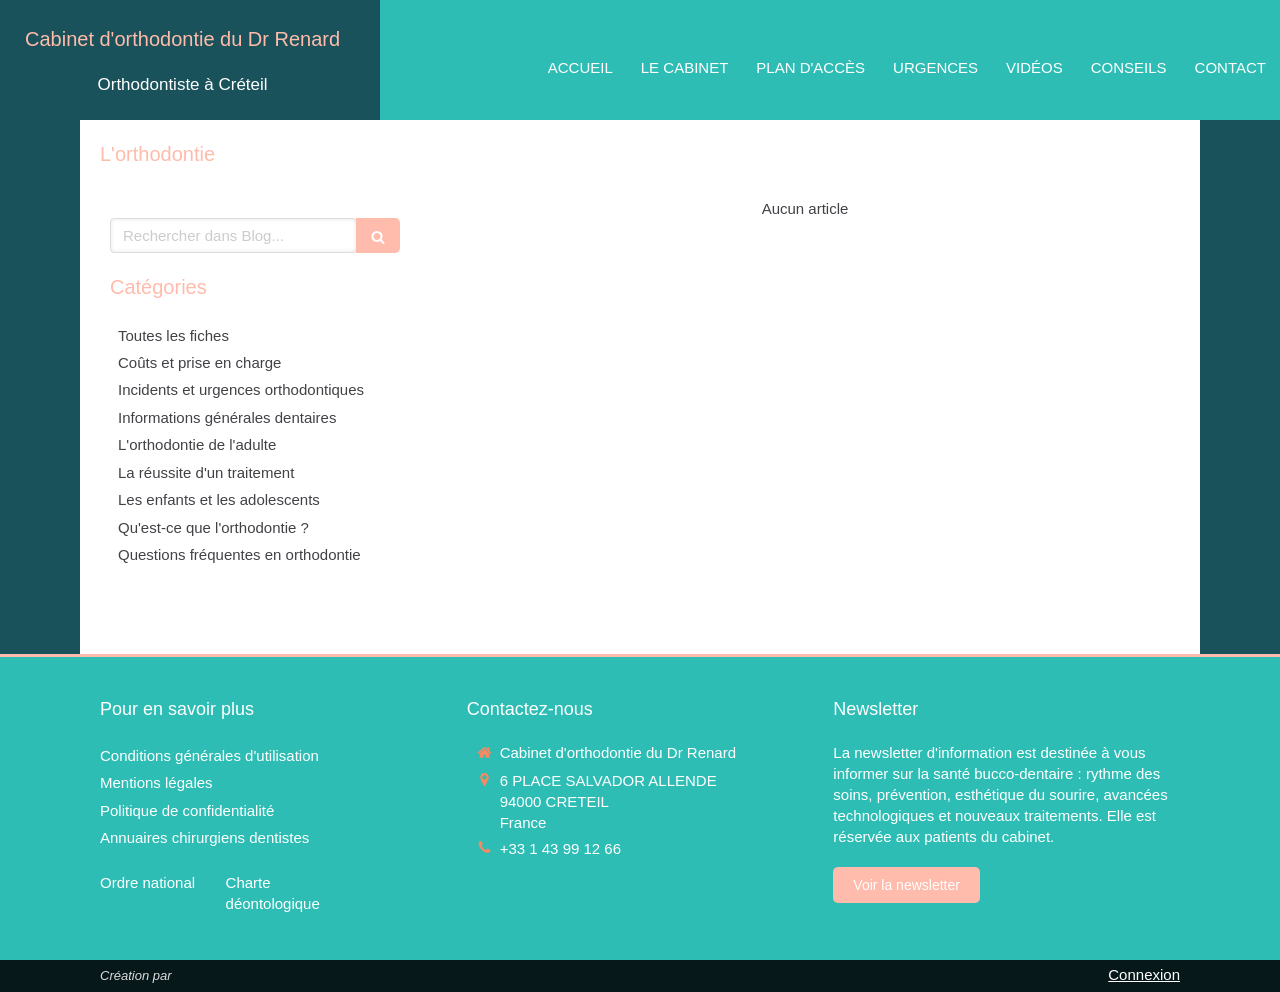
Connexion (1144, 974)
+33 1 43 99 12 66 (560, 848)
